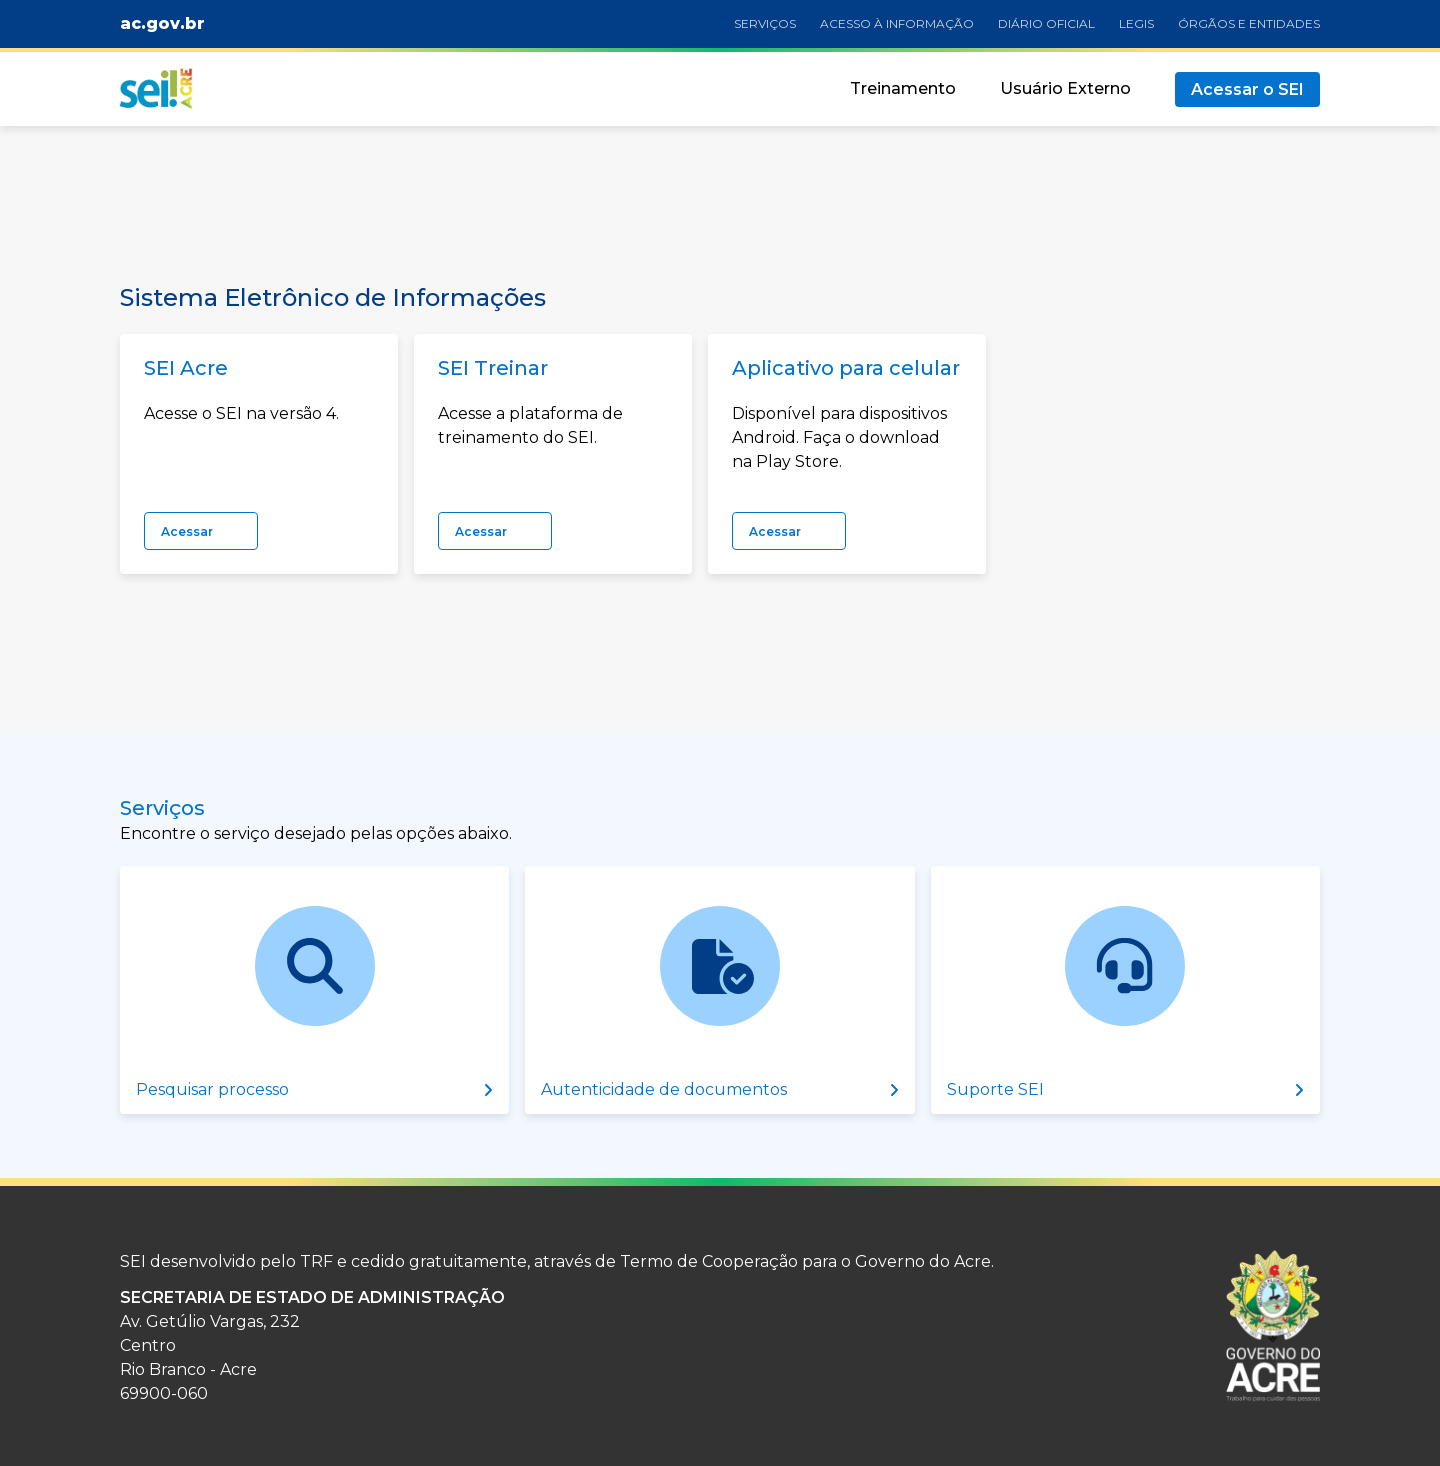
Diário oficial (1046, 23)
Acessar (187, 531)
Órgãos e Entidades (1249, 23)
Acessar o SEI (1247, 89)
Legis (1136, 23)
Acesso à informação (897, 23)
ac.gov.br (162, 24)
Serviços (765, 23)
